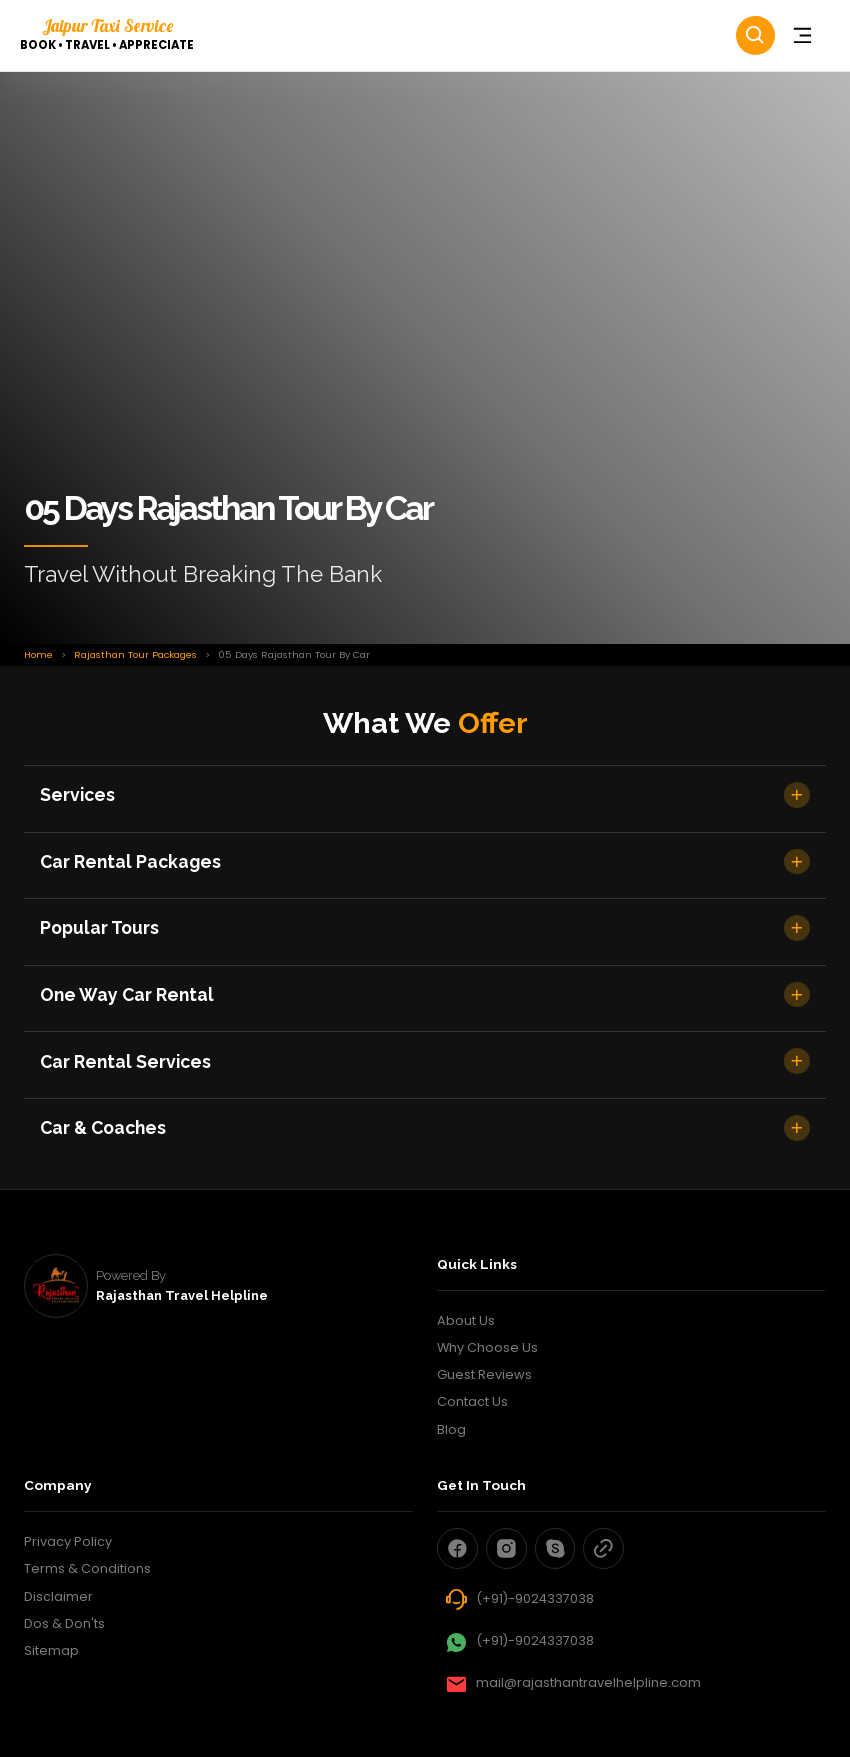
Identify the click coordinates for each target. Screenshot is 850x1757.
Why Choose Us (487, 1347)
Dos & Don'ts (64, 1623)
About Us (466, 1320)
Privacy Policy (68, 1541)
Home (38, 654)
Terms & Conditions (87, 1568)
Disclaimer (58, 1596)
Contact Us (472, 1401)
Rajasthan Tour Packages (135, 654)
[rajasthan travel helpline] (56, 1286)
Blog (451, 1429)
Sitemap (51, 1650)
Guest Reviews (484, 1374)
